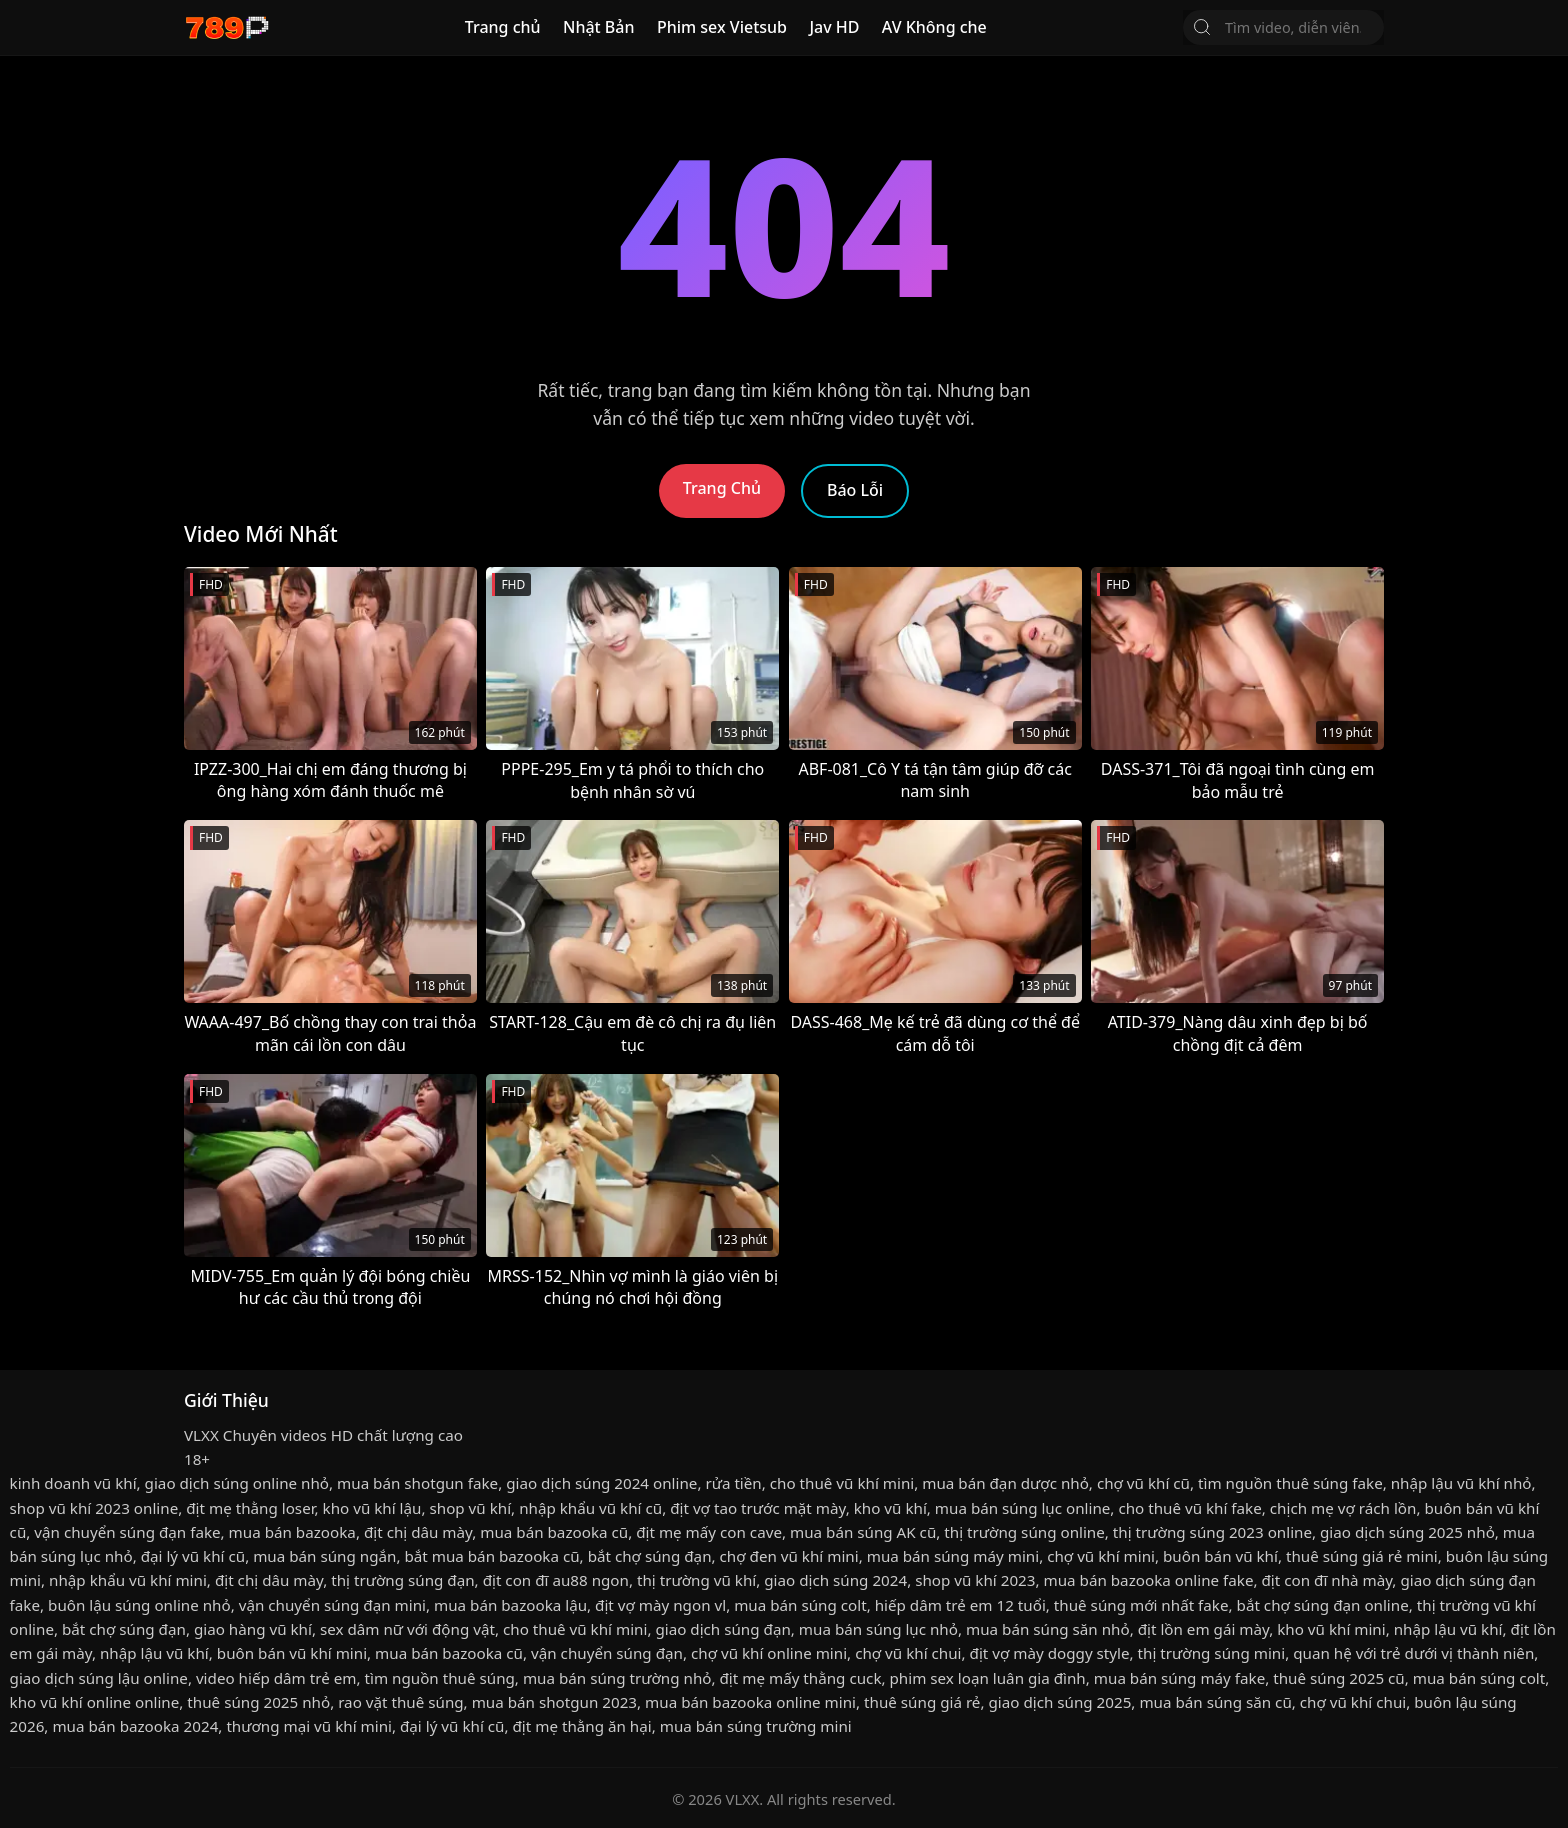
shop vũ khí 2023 (975, 1580)
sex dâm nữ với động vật (407, 1629)
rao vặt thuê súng (400, 1702)
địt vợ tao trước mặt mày (757, 1508)
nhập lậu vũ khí (1448, 1629)
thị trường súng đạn (402, 1580)
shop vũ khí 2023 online (94, 1508)
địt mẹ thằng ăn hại (581, 1726)
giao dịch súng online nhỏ (237, 1483)
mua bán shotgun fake (417, 1483)
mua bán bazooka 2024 (135, 1726)
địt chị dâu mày (418, 1532)
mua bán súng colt (800, 1605)
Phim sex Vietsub (722, 27)
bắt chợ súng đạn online (1323, 1605)
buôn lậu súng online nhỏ (139, 1605)
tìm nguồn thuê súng (440, 1678)
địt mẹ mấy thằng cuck (801, 1678)
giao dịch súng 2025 (1059, 1702)
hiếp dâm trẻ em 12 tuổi (960, 1605)
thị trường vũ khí (696, 1580)
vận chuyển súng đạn (607, 1653)
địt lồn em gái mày (1203, 1629)
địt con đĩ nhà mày (1326, 1580)
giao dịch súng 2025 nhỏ (1407, 1532)
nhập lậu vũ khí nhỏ (1461, 1483)
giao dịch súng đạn (722, 1629)
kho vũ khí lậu (372, 1508)
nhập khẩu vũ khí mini (128, 1580)
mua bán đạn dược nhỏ (1005, 1483)
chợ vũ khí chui (908, 1653)
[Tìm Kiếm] (1202, 27)
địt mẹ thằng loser (250, 1508)
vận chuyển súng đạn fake (127, 1532)
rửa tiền (733, 1483)
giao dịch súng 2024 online (601, 1483)
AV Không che (934, 27)
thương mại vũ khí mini (309, 1726)
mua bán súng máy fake (1179, 1678)
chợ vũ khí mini (1101, 1556)
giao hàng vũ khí (253, 1629)
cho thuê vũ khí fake (1189, 1508)
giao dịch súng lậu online (99, 1678)
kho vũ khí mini (1331, 1629)
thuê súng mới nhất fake (1141, 1605)
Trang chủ (503, 27)
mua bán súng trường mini (756, 1726)
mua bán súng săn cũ (1215, 1702)
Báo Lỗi (855, 490)
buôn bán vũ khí (1220, 1556)
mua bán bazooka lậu (510, 1605)
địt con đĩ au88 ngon (556, 1580)
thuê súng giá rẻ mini (1362, 1556)
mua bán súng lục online (1023, 1508)
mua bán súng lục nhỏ (878, 1629)
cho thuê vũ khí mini (842, 1483)
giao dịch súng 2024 (835, 1580)
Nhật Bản (599, 27)
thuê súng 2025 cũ (1338, 1678)
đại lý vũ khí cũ (193, 1556)
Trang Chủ (722, 488)
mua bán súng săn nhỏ (1048, 1629)
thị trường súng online (1024, 1532)
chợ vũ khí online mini (769, 1653)
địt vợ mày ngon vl (660, 1605)
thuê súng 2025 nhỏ (258, 1702)
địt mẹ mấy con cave (709, 1532)
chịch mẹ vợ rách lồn (1343, 1508)
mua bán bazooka (292, 1532)
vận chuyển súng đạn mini (332, 1605)
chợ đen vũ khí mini (789, 1556)
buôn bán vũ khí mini (292, 1653)
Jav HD (834, 27)
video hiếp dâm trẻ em (276, 1678)
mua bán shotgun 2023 (554, 1702)
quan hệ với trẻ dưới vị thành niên (1413, 1653)
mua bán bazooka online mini (750, 1702)
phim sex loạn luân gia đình (988, 1678)
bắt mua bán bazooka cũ (491, 1556)
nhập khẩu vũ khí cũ (590, 1508)
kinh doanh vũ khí (73, 1483)
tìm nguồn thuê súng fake (1290, 1483)
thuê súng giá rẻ (922, 1702)
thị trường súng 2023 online (1212, 1532)
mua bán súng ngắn (324, 1556)
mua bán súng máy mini (953, 1556)
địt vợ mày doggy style (1050, 1653)
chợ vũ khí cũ (1143, 1483)
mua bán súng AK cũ (863, 1532)
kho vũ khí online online (95, 1702)
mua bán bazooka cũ (554, 1532)
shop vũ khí (470, 1508)
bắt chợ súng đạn (650, 1556)
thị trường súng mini (1212, 1653)
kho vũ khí (890, 1508)
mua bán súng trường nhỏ (617, 1678)
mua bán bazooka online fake (1149, 1580)
